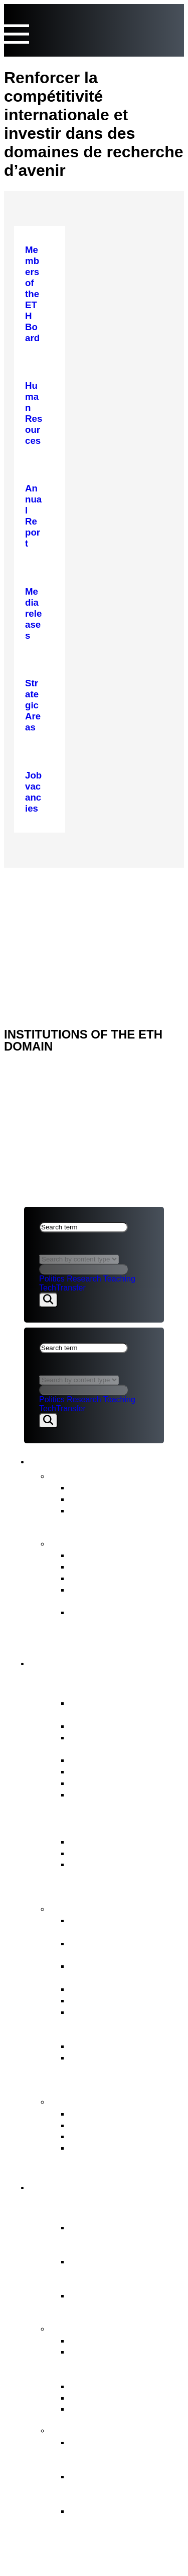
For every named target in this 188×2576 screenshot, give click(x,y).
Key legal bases (102, 1853)
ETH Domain (69, 2185)
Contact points (87, 2100)
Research (84, 1278)
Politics (52, 1278)
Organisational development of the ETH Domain (120, 2453)
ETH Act (86, 1841)
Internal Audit (97, 1782)
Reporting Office (103, 2125)
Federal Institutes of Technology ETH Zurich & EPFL (123, 2272)
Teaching (119, 1278)
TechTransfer (62, 1287)
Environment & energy (116, 2408)
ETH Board (47, 880)
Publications (80, 1542)
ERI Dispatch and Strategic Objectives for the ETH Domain (126, 1875)
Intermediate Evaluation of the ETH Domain (124, 1595)
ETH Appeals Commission (124, 2113)
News (63, 1474)
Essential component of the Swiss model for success (118, 2238)
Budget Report (100, 1566)
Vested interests (103, 1725)
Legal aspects (56, 919)
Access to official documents (104, 2153)
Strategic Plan (98, 1578)
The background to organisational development (108, 2522)
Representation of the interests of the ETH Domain (114, 2023)
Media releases (101, 1487)
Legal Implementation (114, 2045)
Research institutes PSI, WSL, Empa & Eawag (120, 2301)
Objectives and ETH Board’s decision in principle (111, 2487)
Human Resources (108, 2000)
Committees (94, 1771)
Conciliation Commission (121, 2136)
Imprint (40, 932)
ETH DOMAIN (49, 906)
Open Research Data (114, 2397)
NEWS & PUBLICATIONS (70, 893)
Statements (93, 1498)
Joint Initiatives (100, 2386)
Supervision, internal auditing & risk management (112, 2069)
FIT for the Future (94, 2429)
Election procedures (111, 1988)
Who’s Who (93, 1759)
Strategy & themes (96, 2327)
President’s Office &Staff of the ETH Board (125, 1743)
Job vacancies (99, 1794)
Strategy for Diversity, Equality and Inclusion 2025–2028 (115, 1623)
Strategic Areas (101, 2340)
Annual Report (99, 1555)
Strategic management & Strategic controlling (121, 1926)
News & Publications (93, 1459)
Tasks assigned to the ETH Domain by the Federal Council (125, 2363)
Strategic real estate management (111, 1971)
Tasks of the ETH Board (110, 1907)
